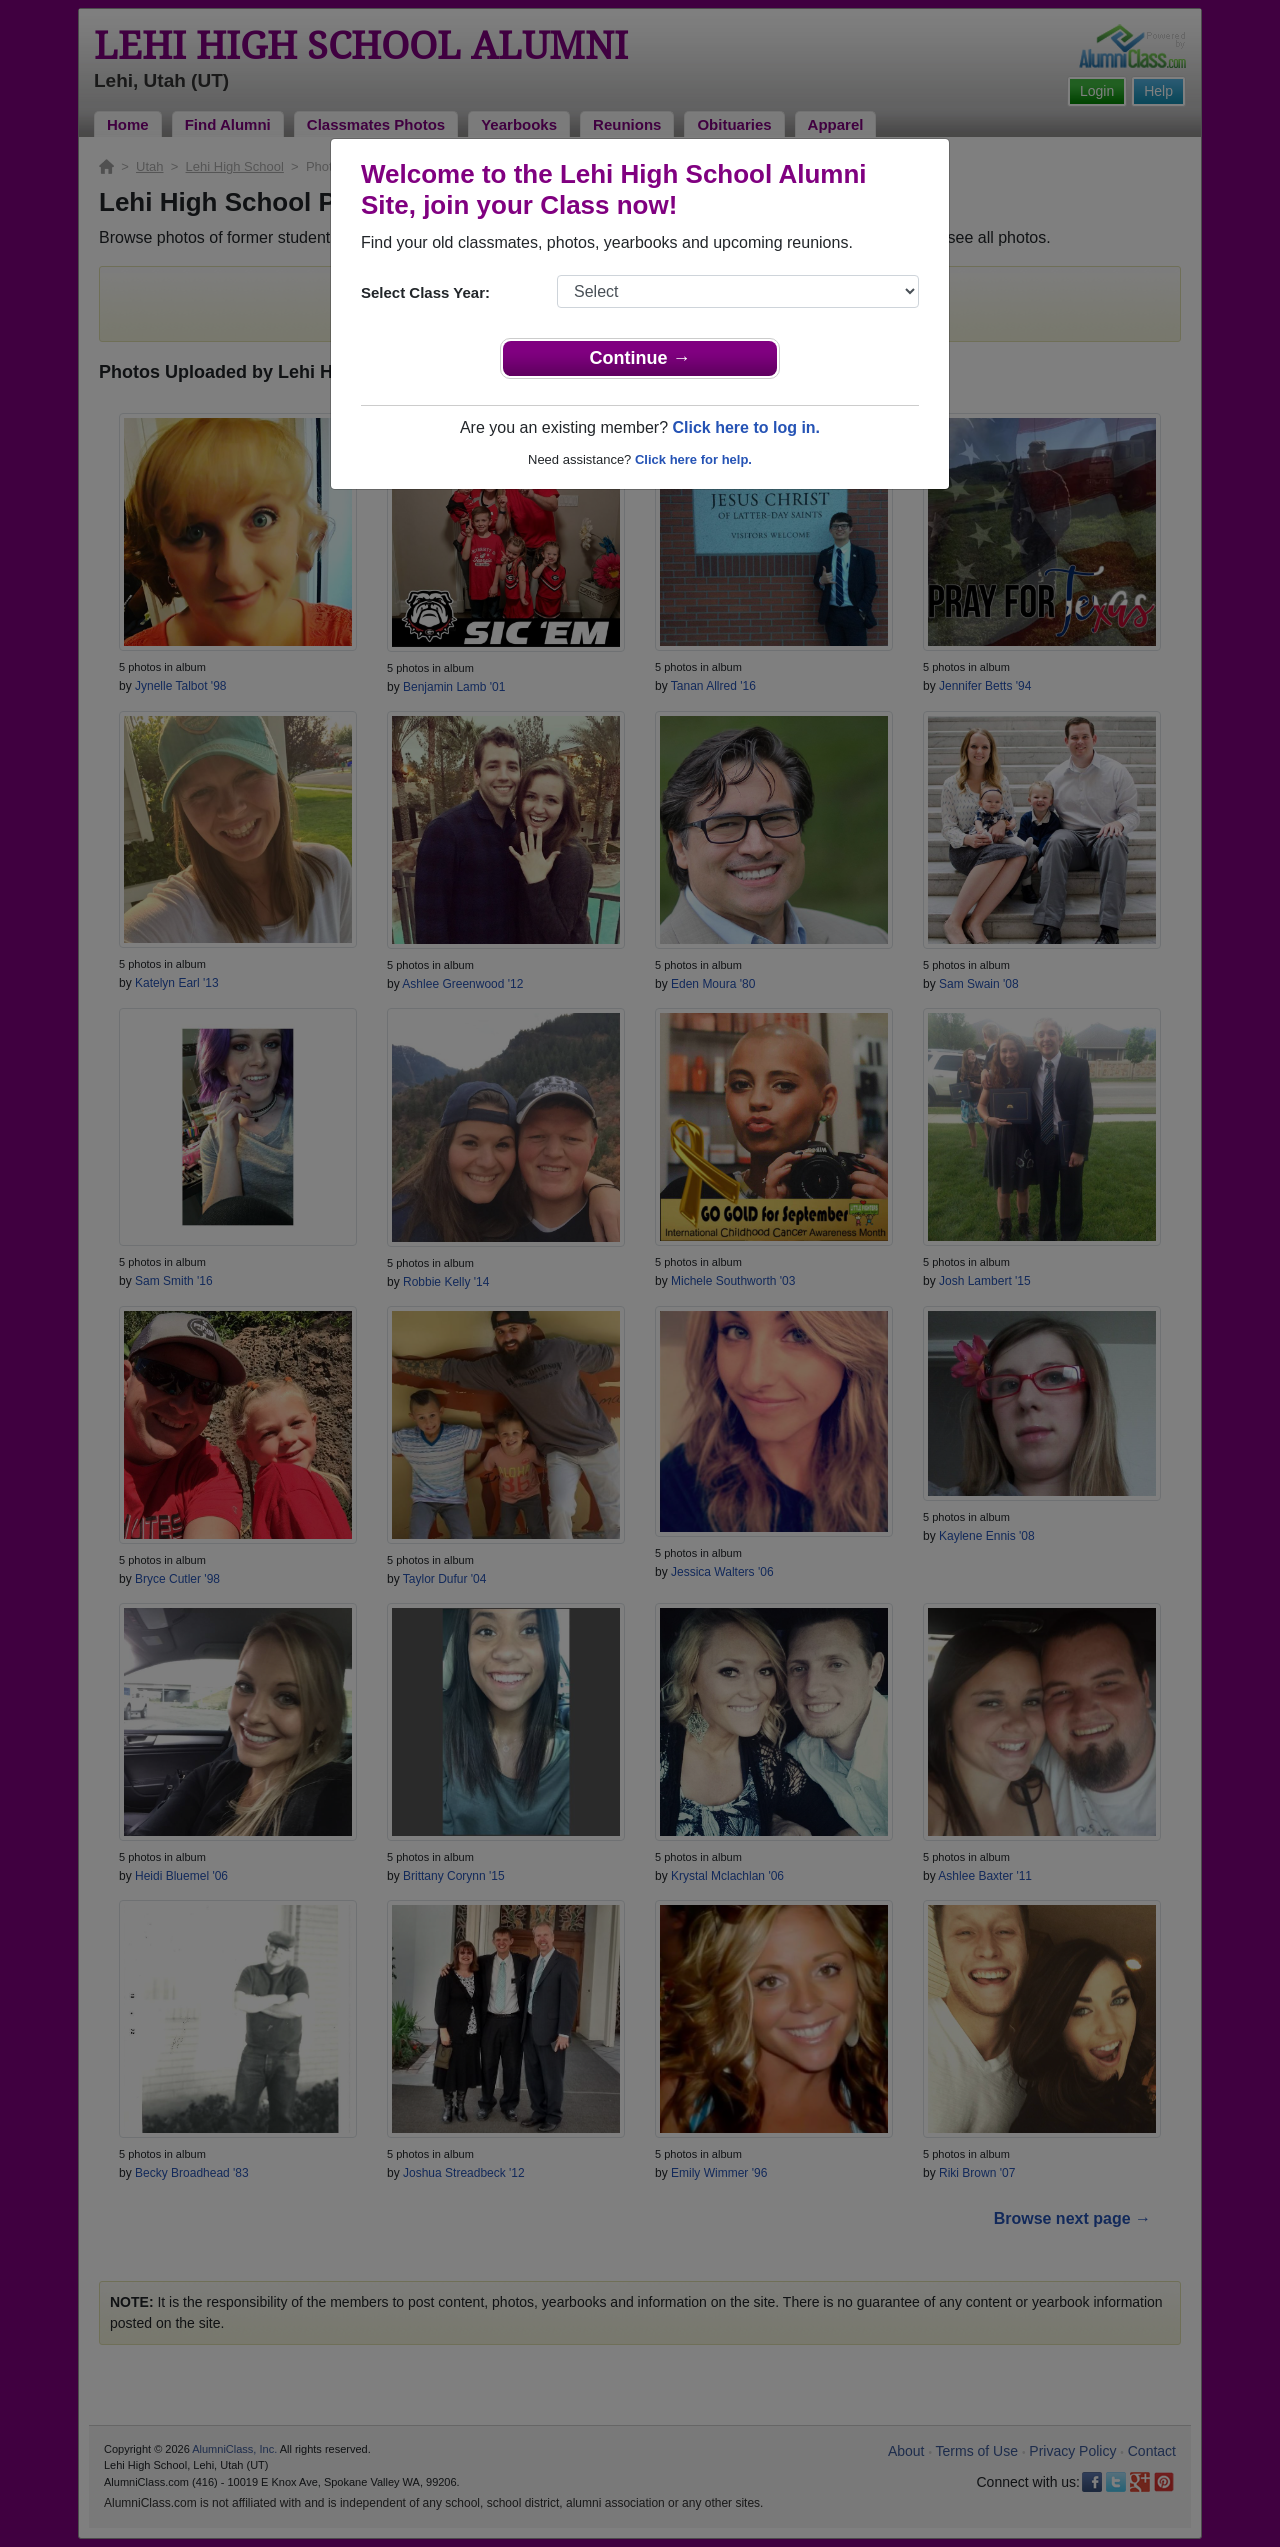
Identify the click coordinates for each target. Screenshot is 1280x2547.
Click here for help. (693, 459)
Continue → (640, 358)
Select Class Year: (425, 292)
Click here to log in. (746, 427)
